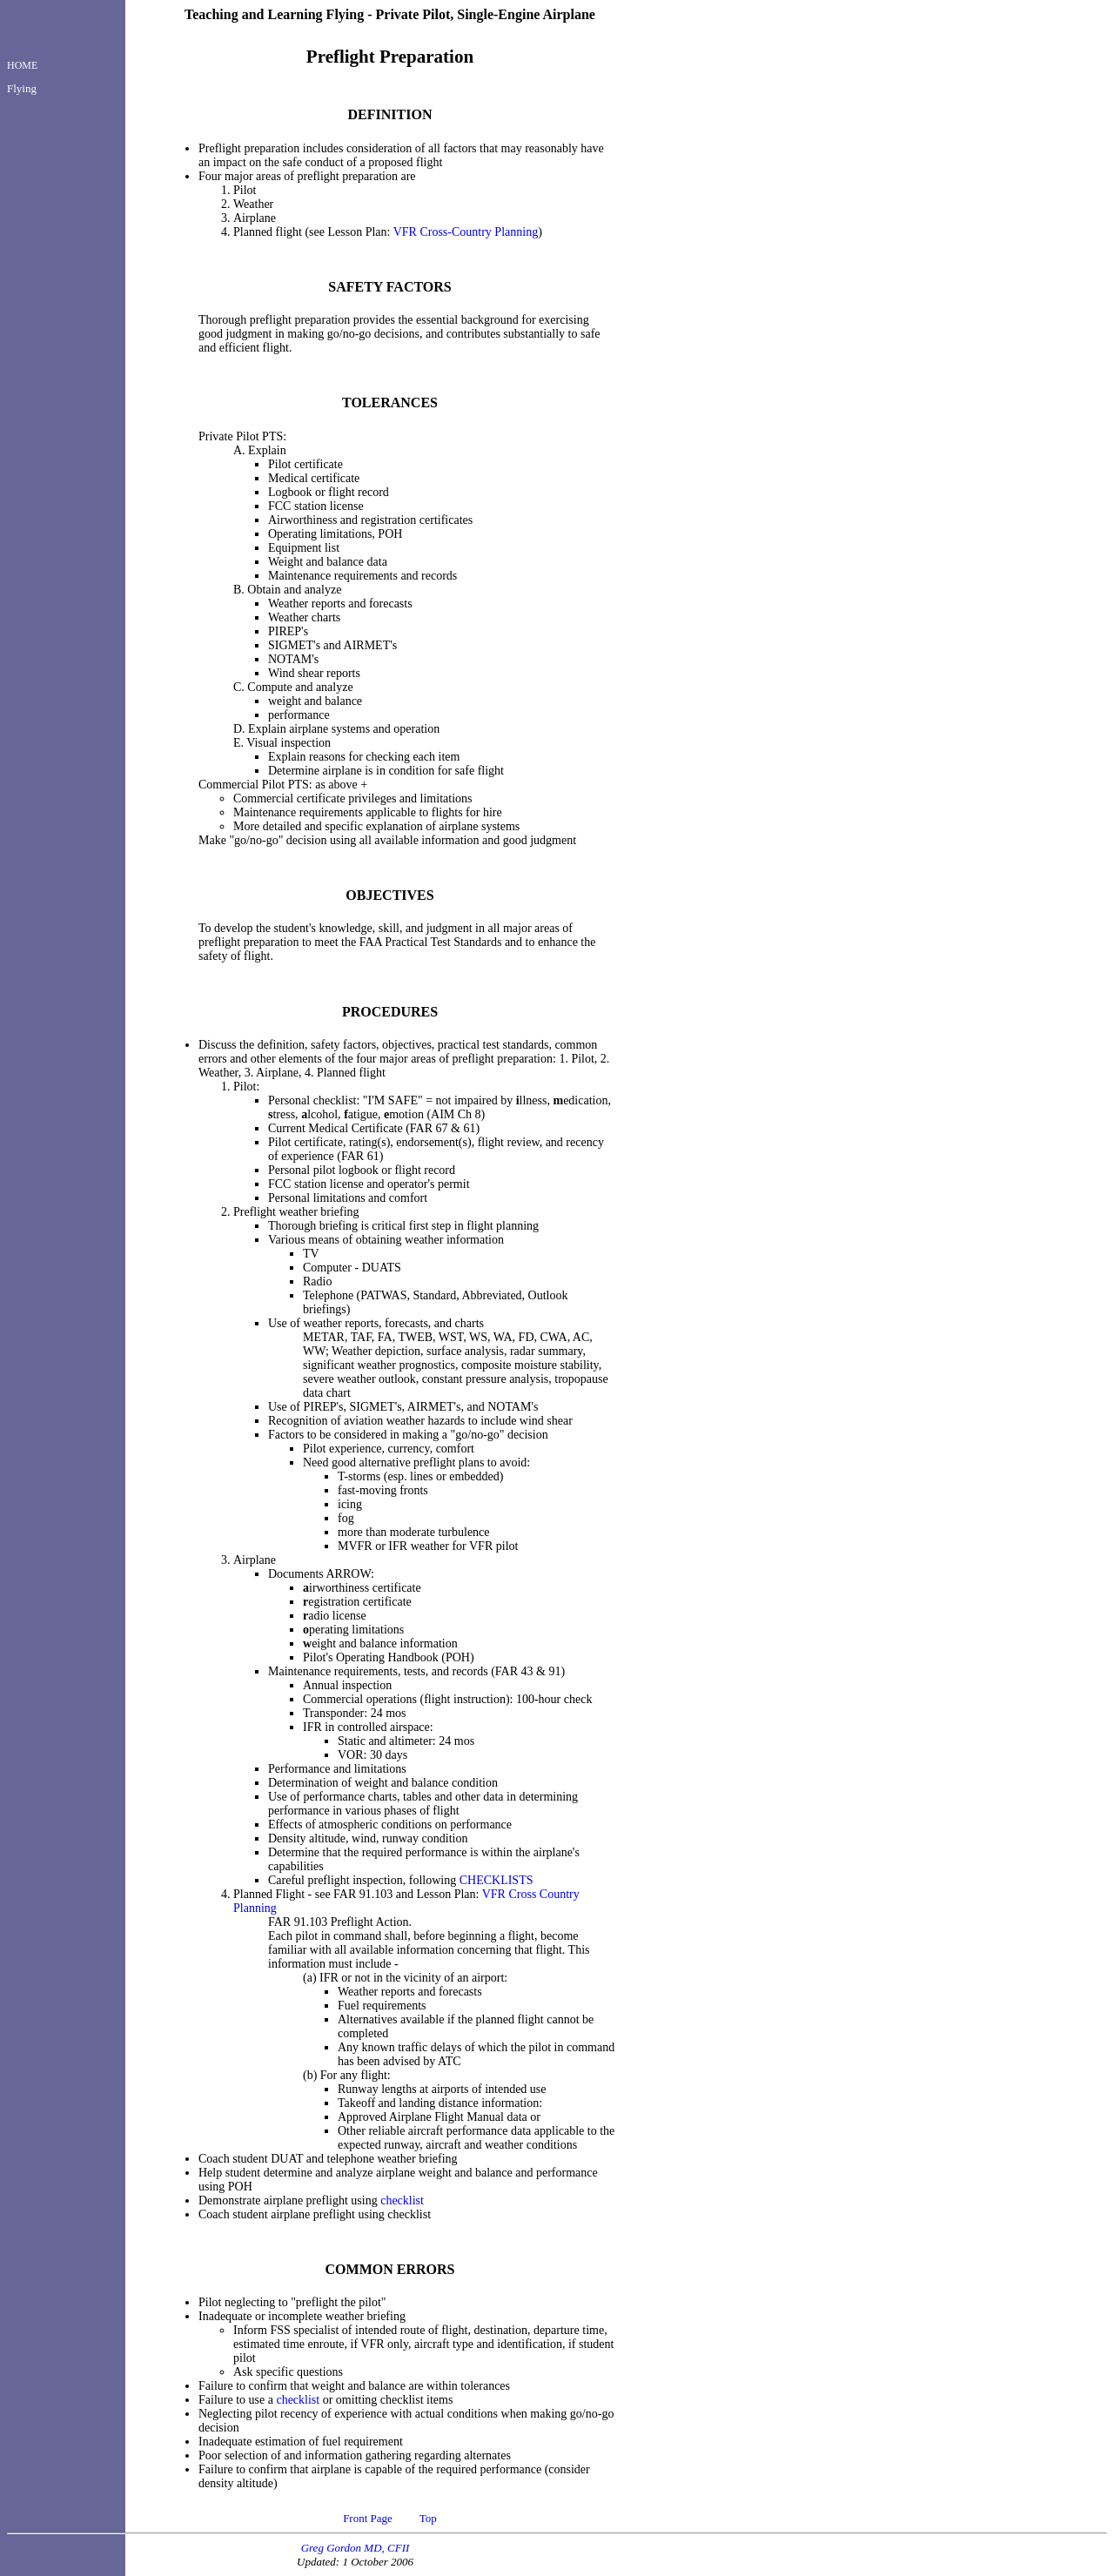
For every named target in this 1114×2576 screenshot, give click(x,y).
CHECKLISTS (497, 1880)
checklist (402, 2200)
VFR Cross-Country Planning (465, 231)
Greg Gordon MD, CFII (355, 2547)
